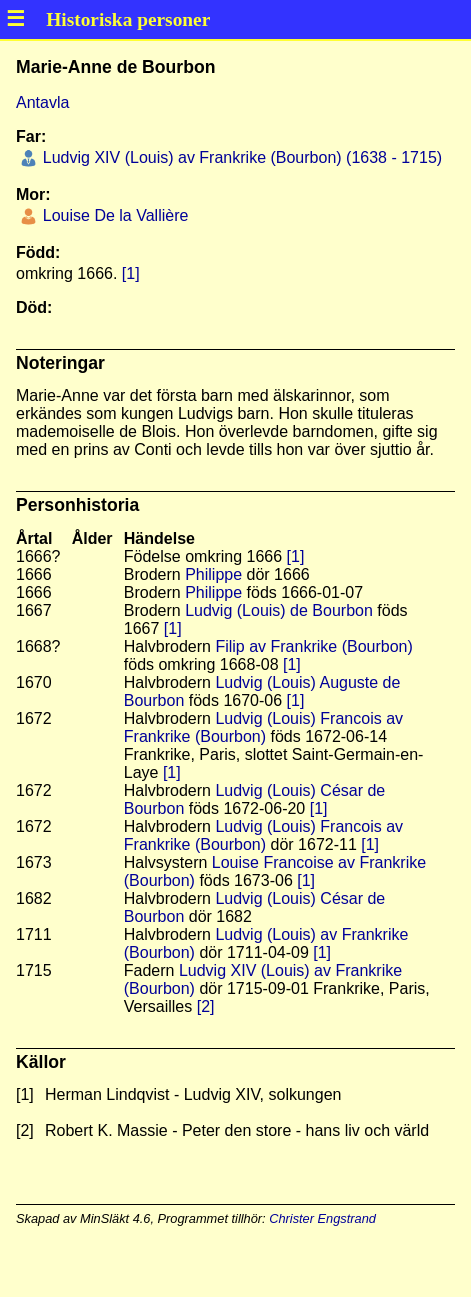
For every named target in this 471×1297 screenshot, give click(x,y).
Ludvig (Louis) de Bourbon (279, 610)
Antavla (42, 102)
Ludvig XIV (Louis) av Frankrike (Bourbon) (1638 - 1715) (240, 157)
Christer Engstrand (322, 1218)
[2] (206, 1006)
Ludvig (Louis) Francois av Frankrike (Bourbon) (263, 727)
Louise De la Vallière (113, 215)
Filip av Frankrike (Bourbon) (313, 646)
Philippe (213, 574)
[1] (131, 273)
